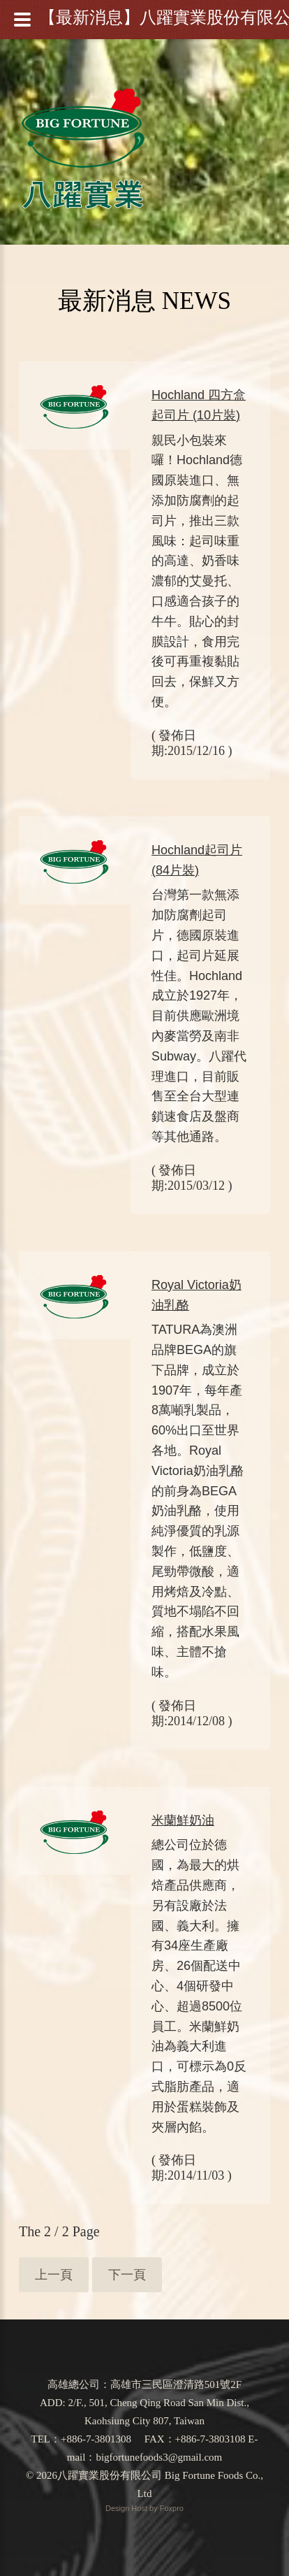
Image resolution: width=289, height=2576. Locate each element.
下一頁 (127, 2275)
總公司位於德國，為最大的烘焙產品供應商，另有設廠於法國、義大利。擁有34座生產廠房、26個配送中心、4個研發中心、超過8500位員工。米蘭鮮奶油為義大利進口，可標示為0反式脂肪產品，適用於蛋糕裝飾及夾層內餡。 (198, 1986)
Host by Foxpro (157, 2508)
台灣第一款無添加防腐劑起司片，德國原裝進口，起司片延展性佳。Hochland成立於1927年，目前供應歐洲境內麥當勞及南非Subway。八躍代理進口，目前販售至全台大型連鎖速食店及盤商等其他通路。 (198, 1016)
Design (118, 2508)
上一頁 (54, 2275)
